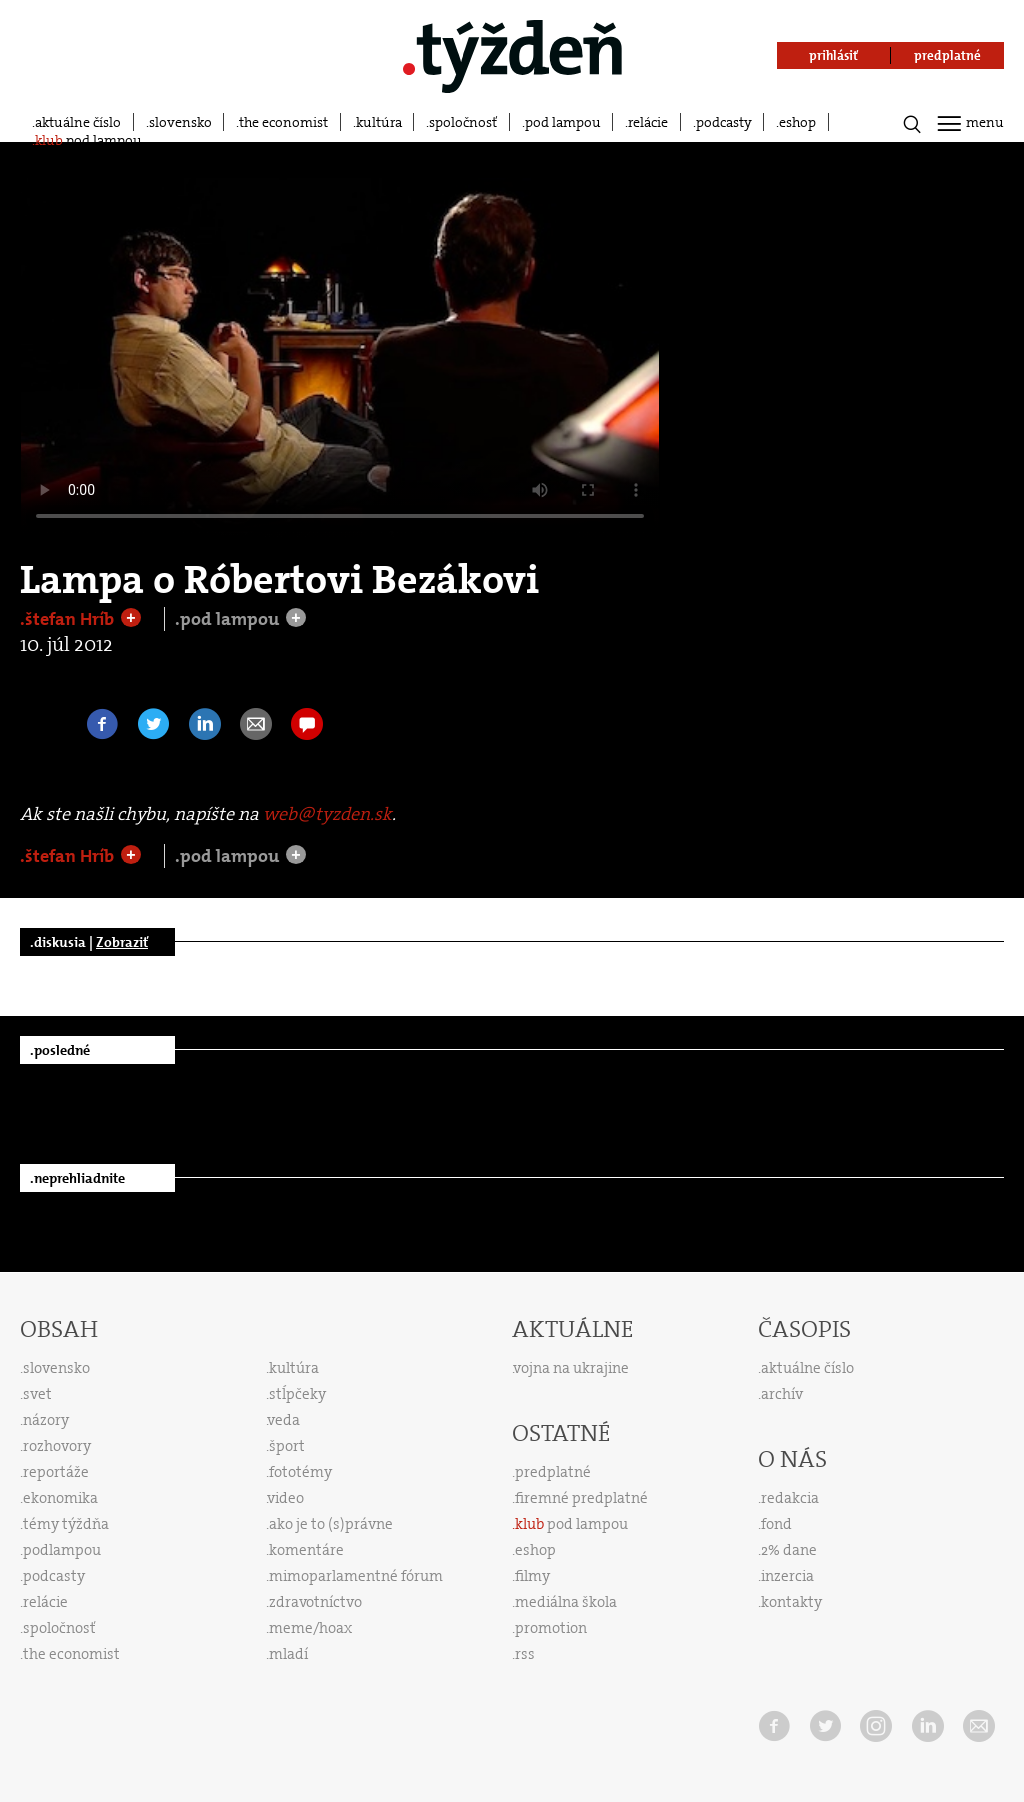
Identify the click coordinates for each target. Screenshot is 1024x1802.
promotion (551, 1628)
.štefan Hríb (69, 619)
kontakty (791, 1602)
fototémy (300, 1472)
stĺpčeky (297, 1394)
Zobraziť (122, 942)
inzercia (787, 1576)
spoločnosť (463, 122)
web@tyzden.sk (327, 814)
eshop (797, 122)
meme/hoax (310, 1628)
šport (287, 1446)
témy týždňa (66, 1524)
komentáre (306, 1550)
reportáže (56, 1472)
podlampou (62, 1550)
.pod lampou (229, 619)
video (286, 1498)
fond (776, 1524)
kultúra (379, 122)
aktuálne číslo (78, 122)
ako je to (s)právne (331, 1524)
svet (37, 1394)
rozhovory (57, 1446)
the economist (283, 122)
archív (782, 1394)
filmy (532, 1576)
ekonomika (60, 1498)
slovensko (180, 122)
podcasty (724, 122)
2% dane (789, 1550)
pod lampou (563, 122)
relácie (648, 122)
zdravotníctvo (315, 1602)
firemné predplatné (581, 1498)
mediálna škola (566, 1602)
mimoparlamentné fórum (356, 1576)
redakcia (790, 1498)
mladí (288, 1654)
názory (46, 1420)
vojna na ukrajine (571, 1368)
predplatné (553, 1472)
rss (525, 1654)
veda (284, 1420)
